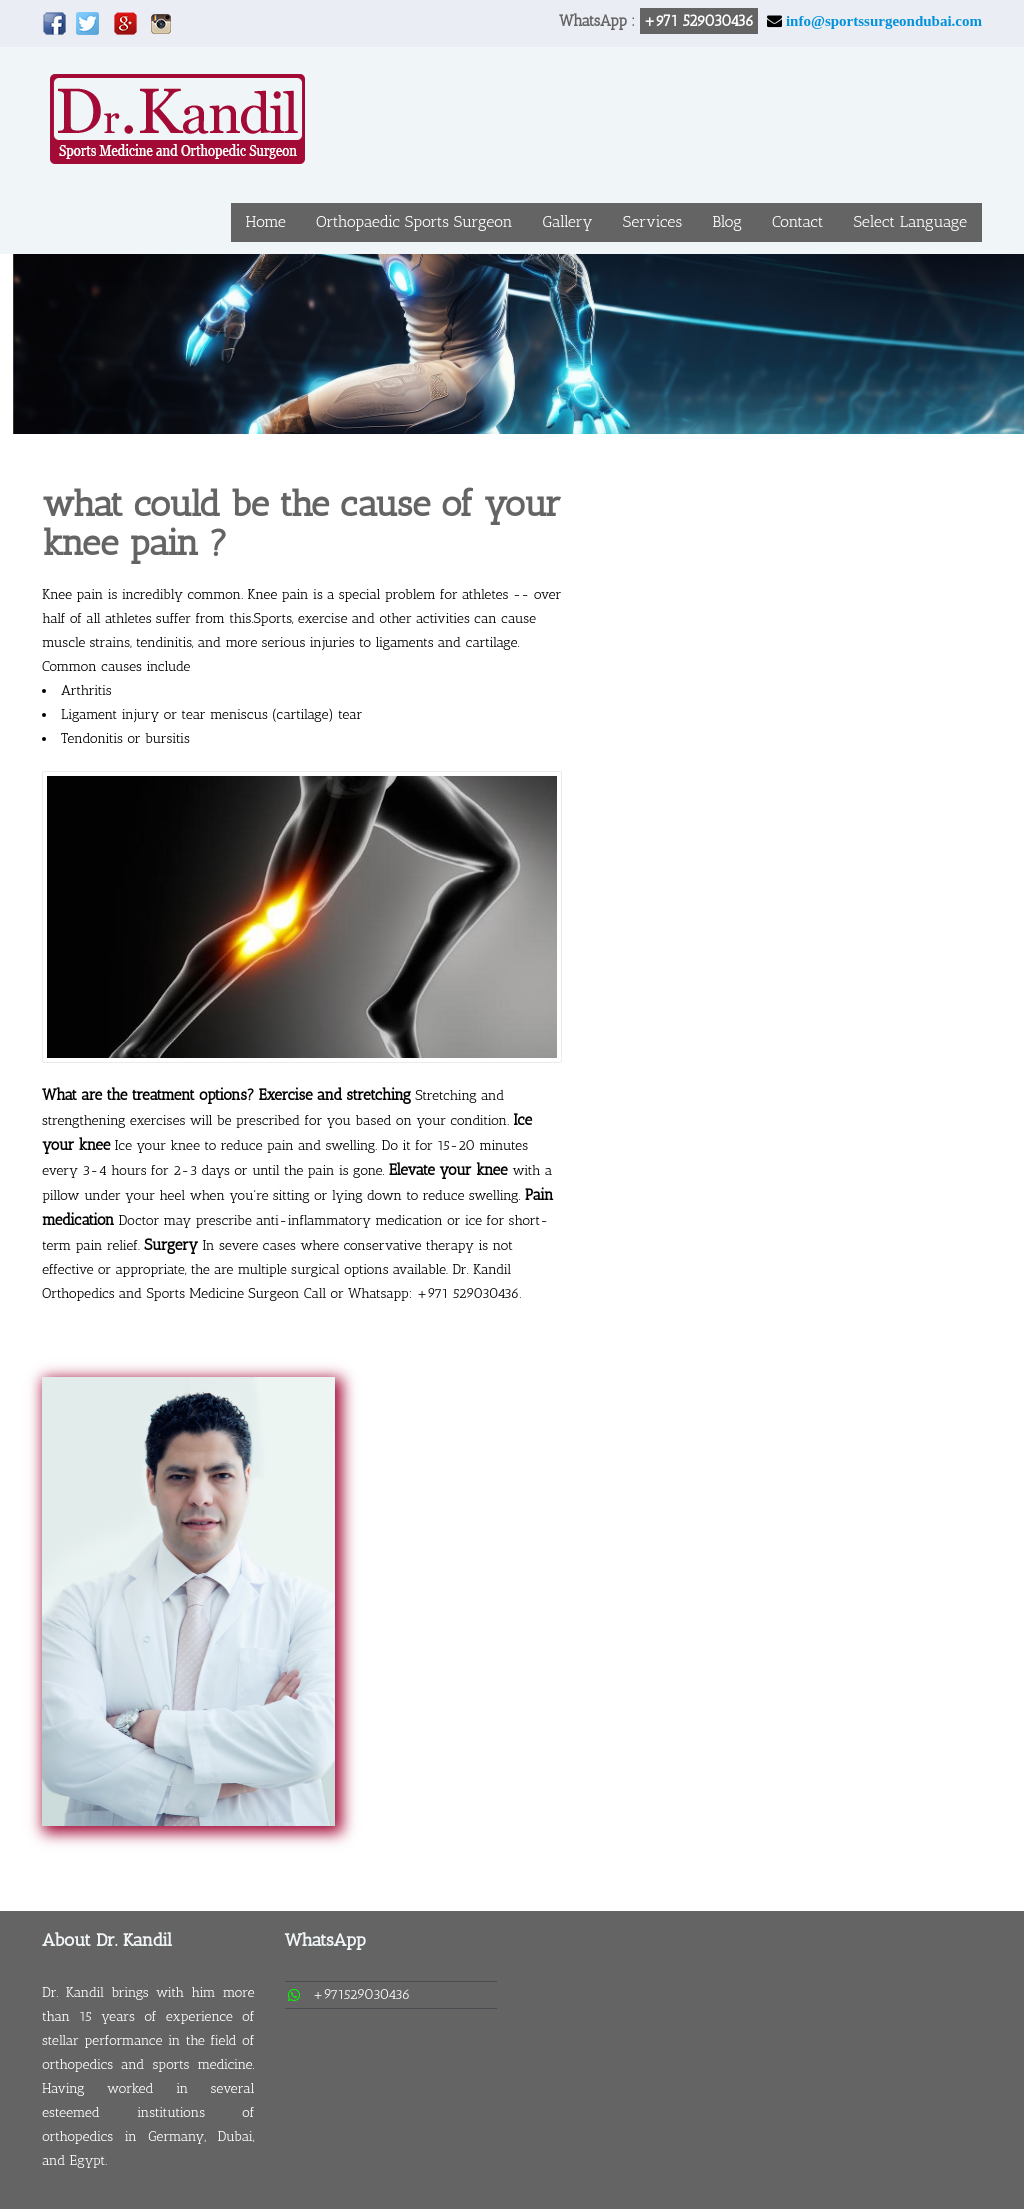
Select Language (910, 221)
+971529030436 (362, 1994)
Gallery (567, 221)
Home (266, 221)
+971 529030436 (699, 21)
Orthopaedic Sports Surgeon (414, 221)
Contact (798, 221)
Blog (727, 221)
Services (652, 221)
